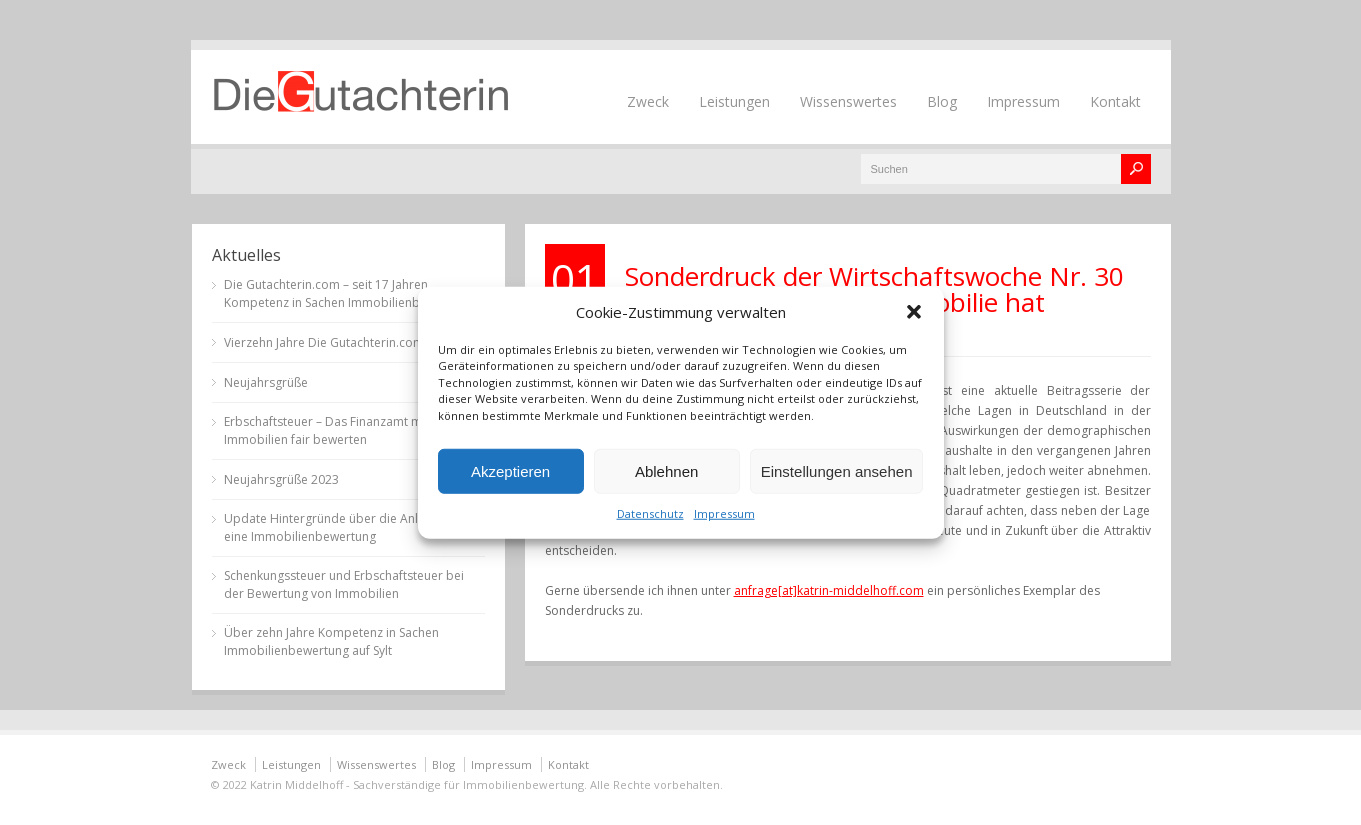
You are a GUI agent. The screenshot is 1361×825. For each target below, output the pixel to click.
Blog (942, 101)
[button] (914, 311)
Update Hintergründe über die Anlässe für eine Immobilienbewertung (343, 527)
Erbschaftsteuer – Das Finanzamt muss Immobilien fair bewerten (332, 430)
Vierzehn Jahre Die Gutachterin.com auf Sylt (345, 342)
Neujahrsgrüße (266, 382)
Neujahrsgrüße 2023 (281, 479)
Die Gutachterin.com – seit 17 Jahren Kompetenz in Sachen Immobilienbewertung (348, 293)
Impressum (724, 513)
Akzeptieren (510, 470)
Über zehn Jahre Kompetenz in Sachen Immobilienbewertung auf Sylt (331, 641)
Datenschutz (650, 513)
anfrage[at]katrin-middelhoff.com (829, 590)
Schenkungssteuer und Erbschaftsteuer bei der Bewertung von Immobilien (344, 584)
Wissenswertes (848, 101)
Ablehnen (666, 470)
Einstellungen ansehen (837, 470)
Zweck (648, 101)
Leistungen (734, 101)
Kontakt (1115, 101)
